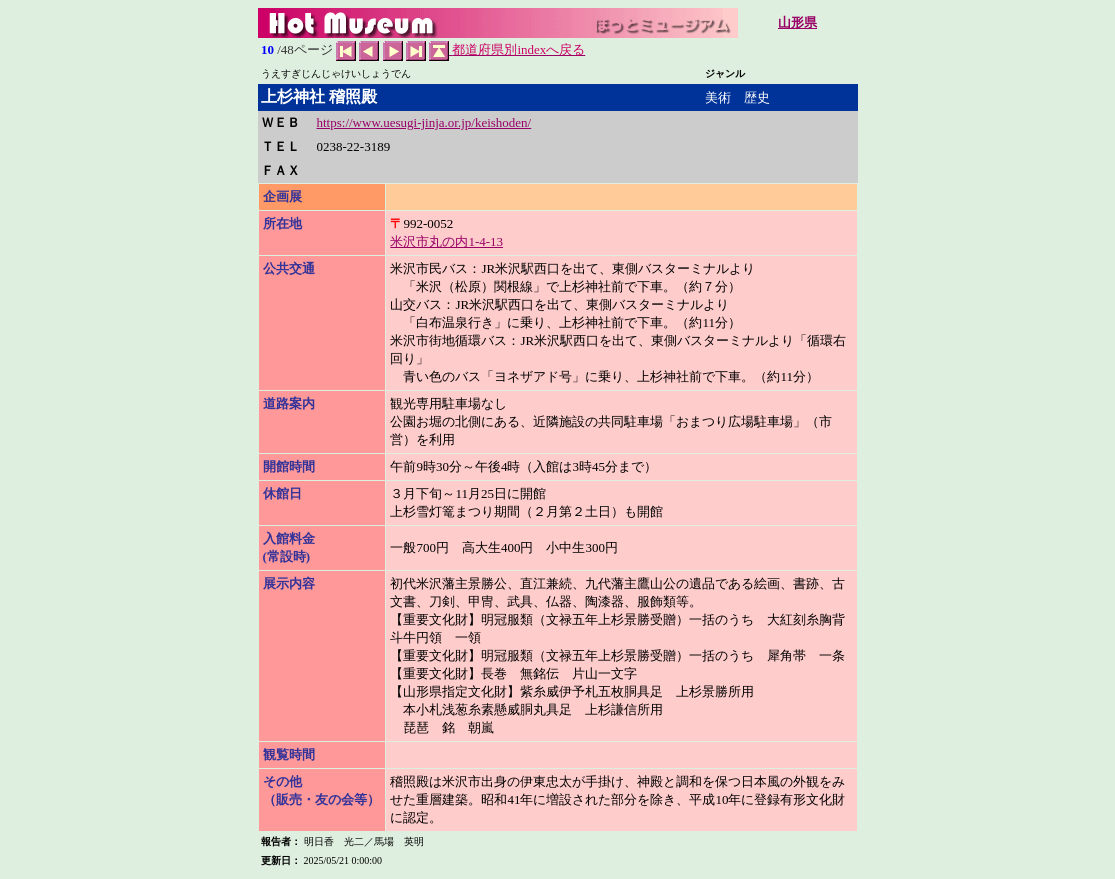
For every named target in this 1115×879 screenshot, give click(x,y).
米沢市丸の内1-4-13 (446, 241)
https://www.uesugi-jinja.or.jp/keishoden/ (424, 122)
